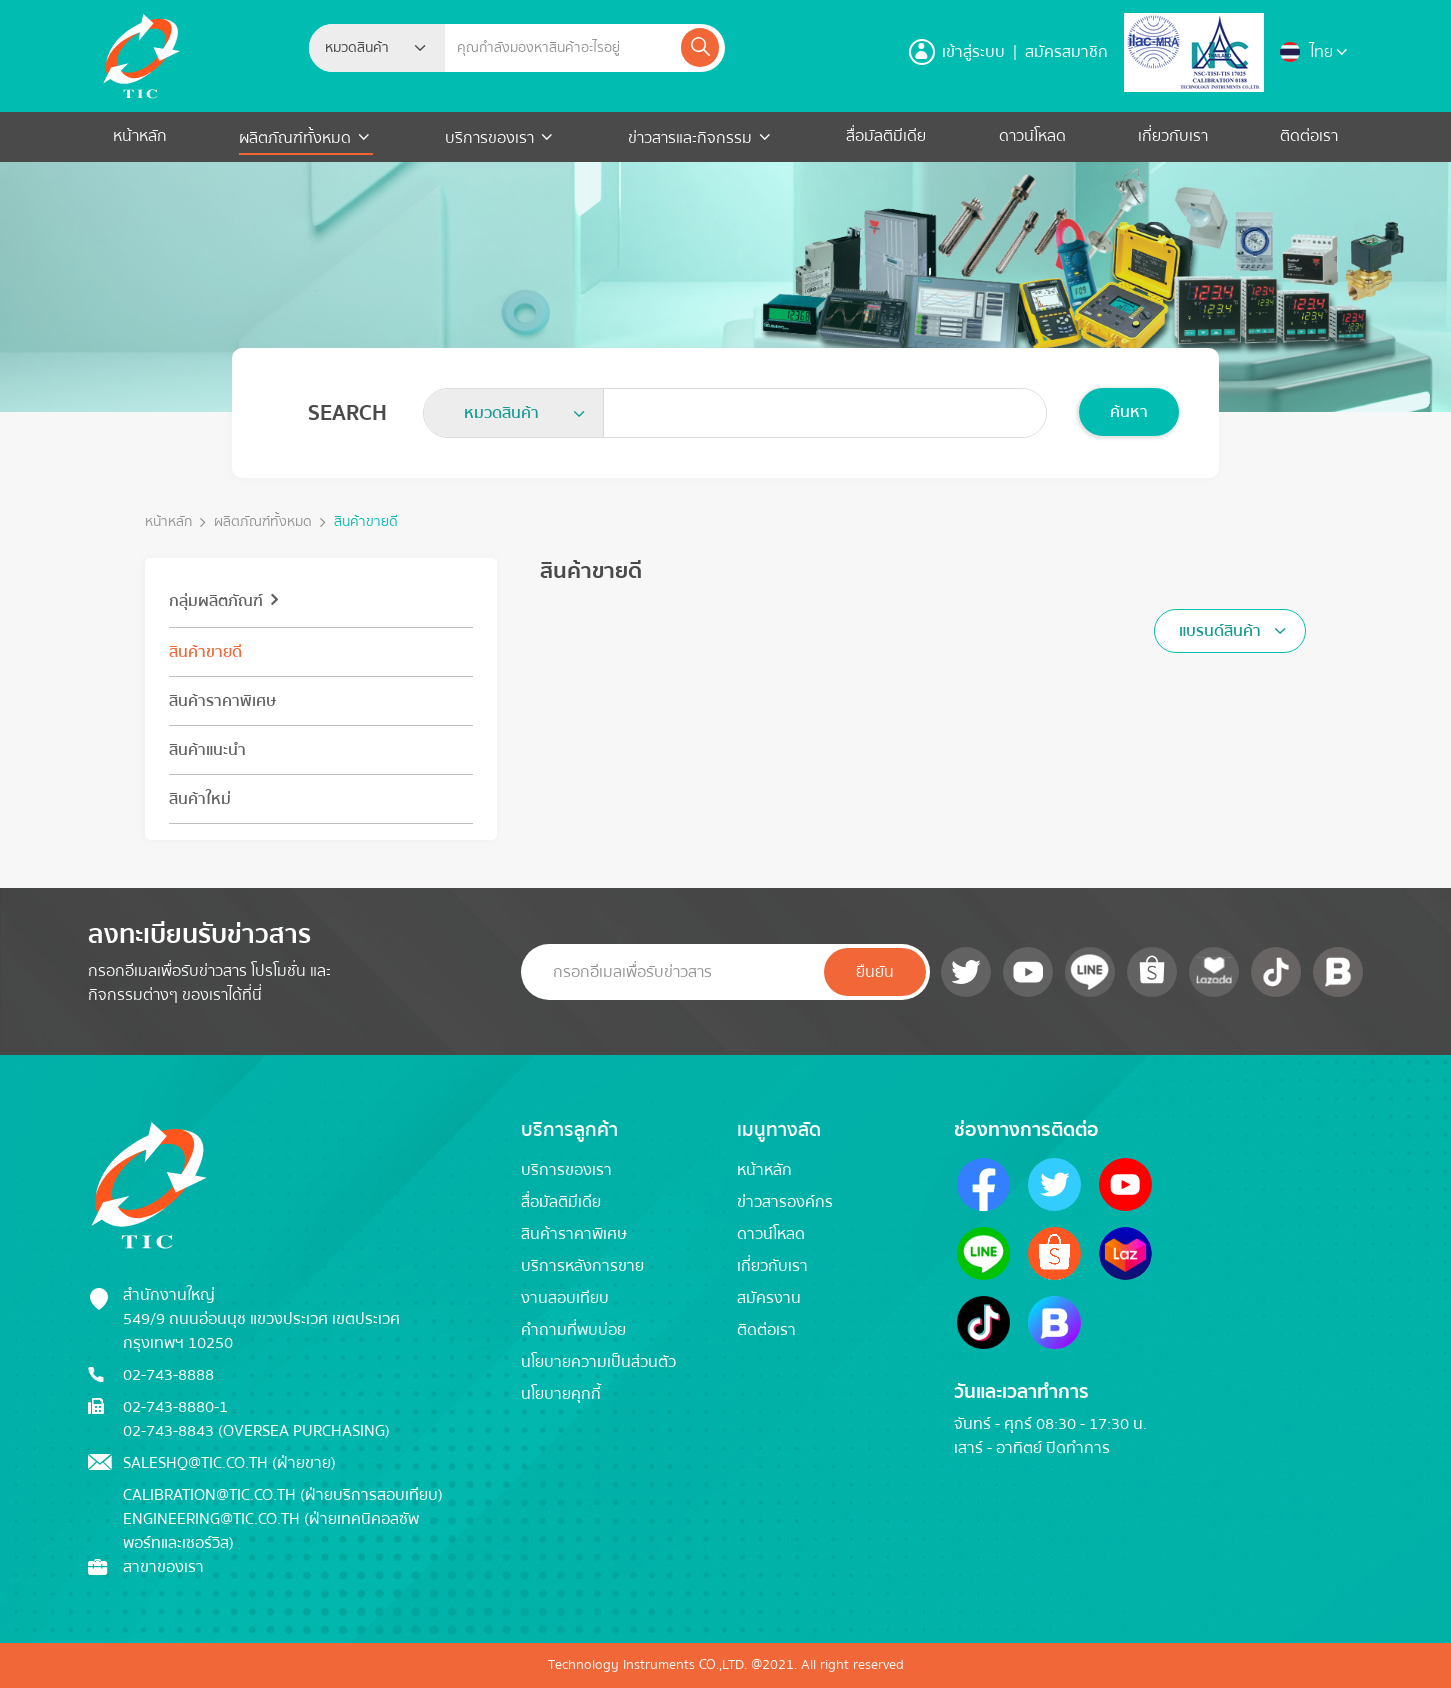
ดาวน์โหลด (1032, 136)
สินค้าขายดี (366, 522)
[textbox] (363, 48)
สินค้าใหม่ (200, 799)
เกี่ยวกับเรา (1173, 136)
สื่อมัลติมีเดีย (886, 136)
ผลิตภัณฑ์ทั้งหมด (297, 138)
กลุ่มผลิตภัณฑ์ (216, 601)
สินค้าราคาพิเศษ (222, 701)
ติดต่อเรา (1309, 136)
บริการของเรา (489, 138)
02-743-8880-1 (175, 1407)
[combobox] (377, 48)
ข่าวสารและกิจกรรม (690, 138)
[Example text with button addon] (561, 48)
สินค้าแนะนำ (207, 750)
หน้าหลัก (140, 136)
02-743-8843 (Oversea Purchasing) (256, 1431)
